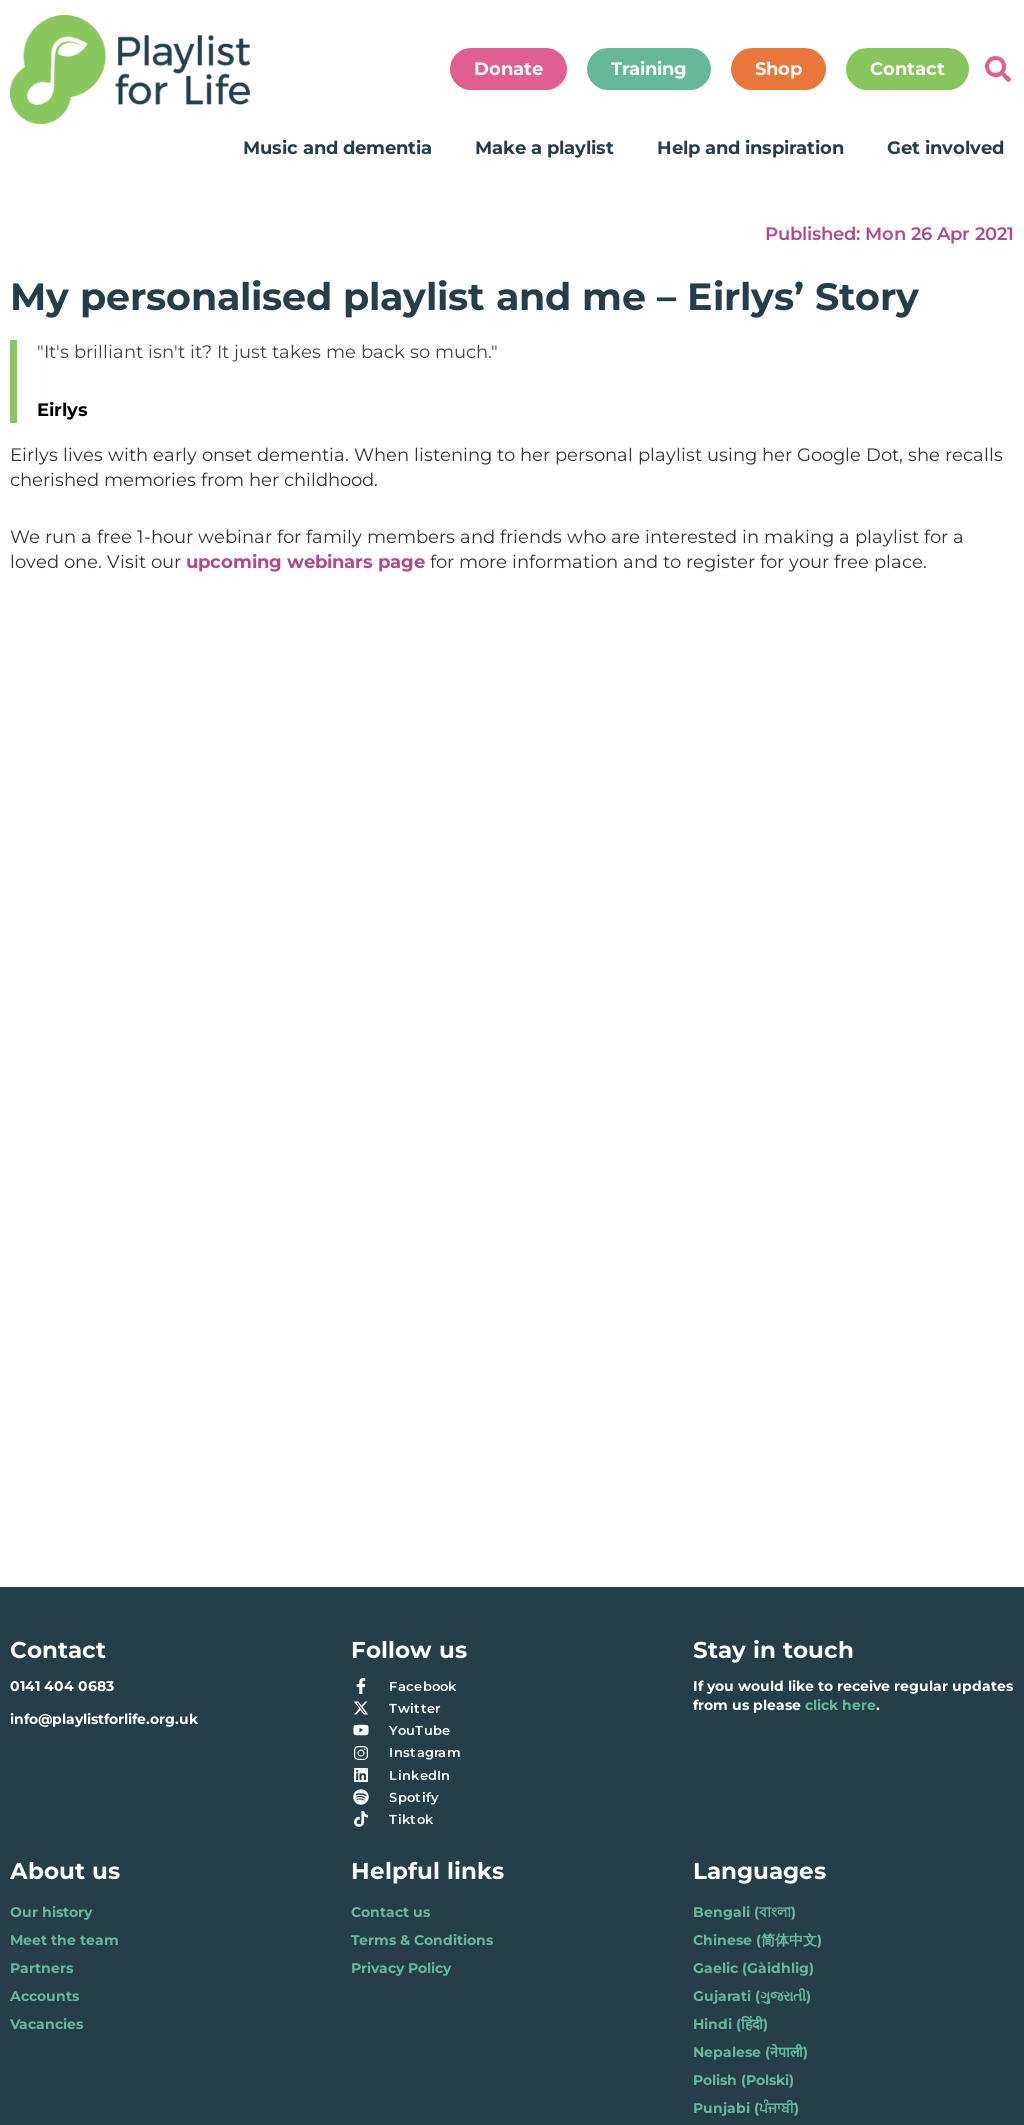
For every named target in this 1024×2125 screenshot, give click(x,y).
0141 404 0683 (62, 1686)
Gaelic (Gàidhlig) (753, 1968)
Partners (41, 1968)
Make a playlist (544, 148)
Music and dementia (337, 148)
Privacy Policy (401, 1968)
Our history (51, 1912)
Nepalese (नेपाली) (750, 2052)
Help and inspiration (750, 148)
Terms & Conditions (422, 1940)
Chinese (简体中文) (757, 1940)
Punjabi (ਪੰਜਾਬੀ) (746, 2108)
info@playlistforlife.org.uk (104, 1719)
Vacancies (46, 2024)
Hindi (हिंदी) (730, 2024)
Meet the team (64, 1940)
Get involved (945, 148)
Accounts (44, 1996)
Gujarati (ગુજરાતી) (752, 1996)
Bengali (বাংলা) (744, 1912)
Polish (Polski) (743, 2080)
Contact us (390, 1912)
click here (840, 1705)
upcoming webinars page (305, 562)
